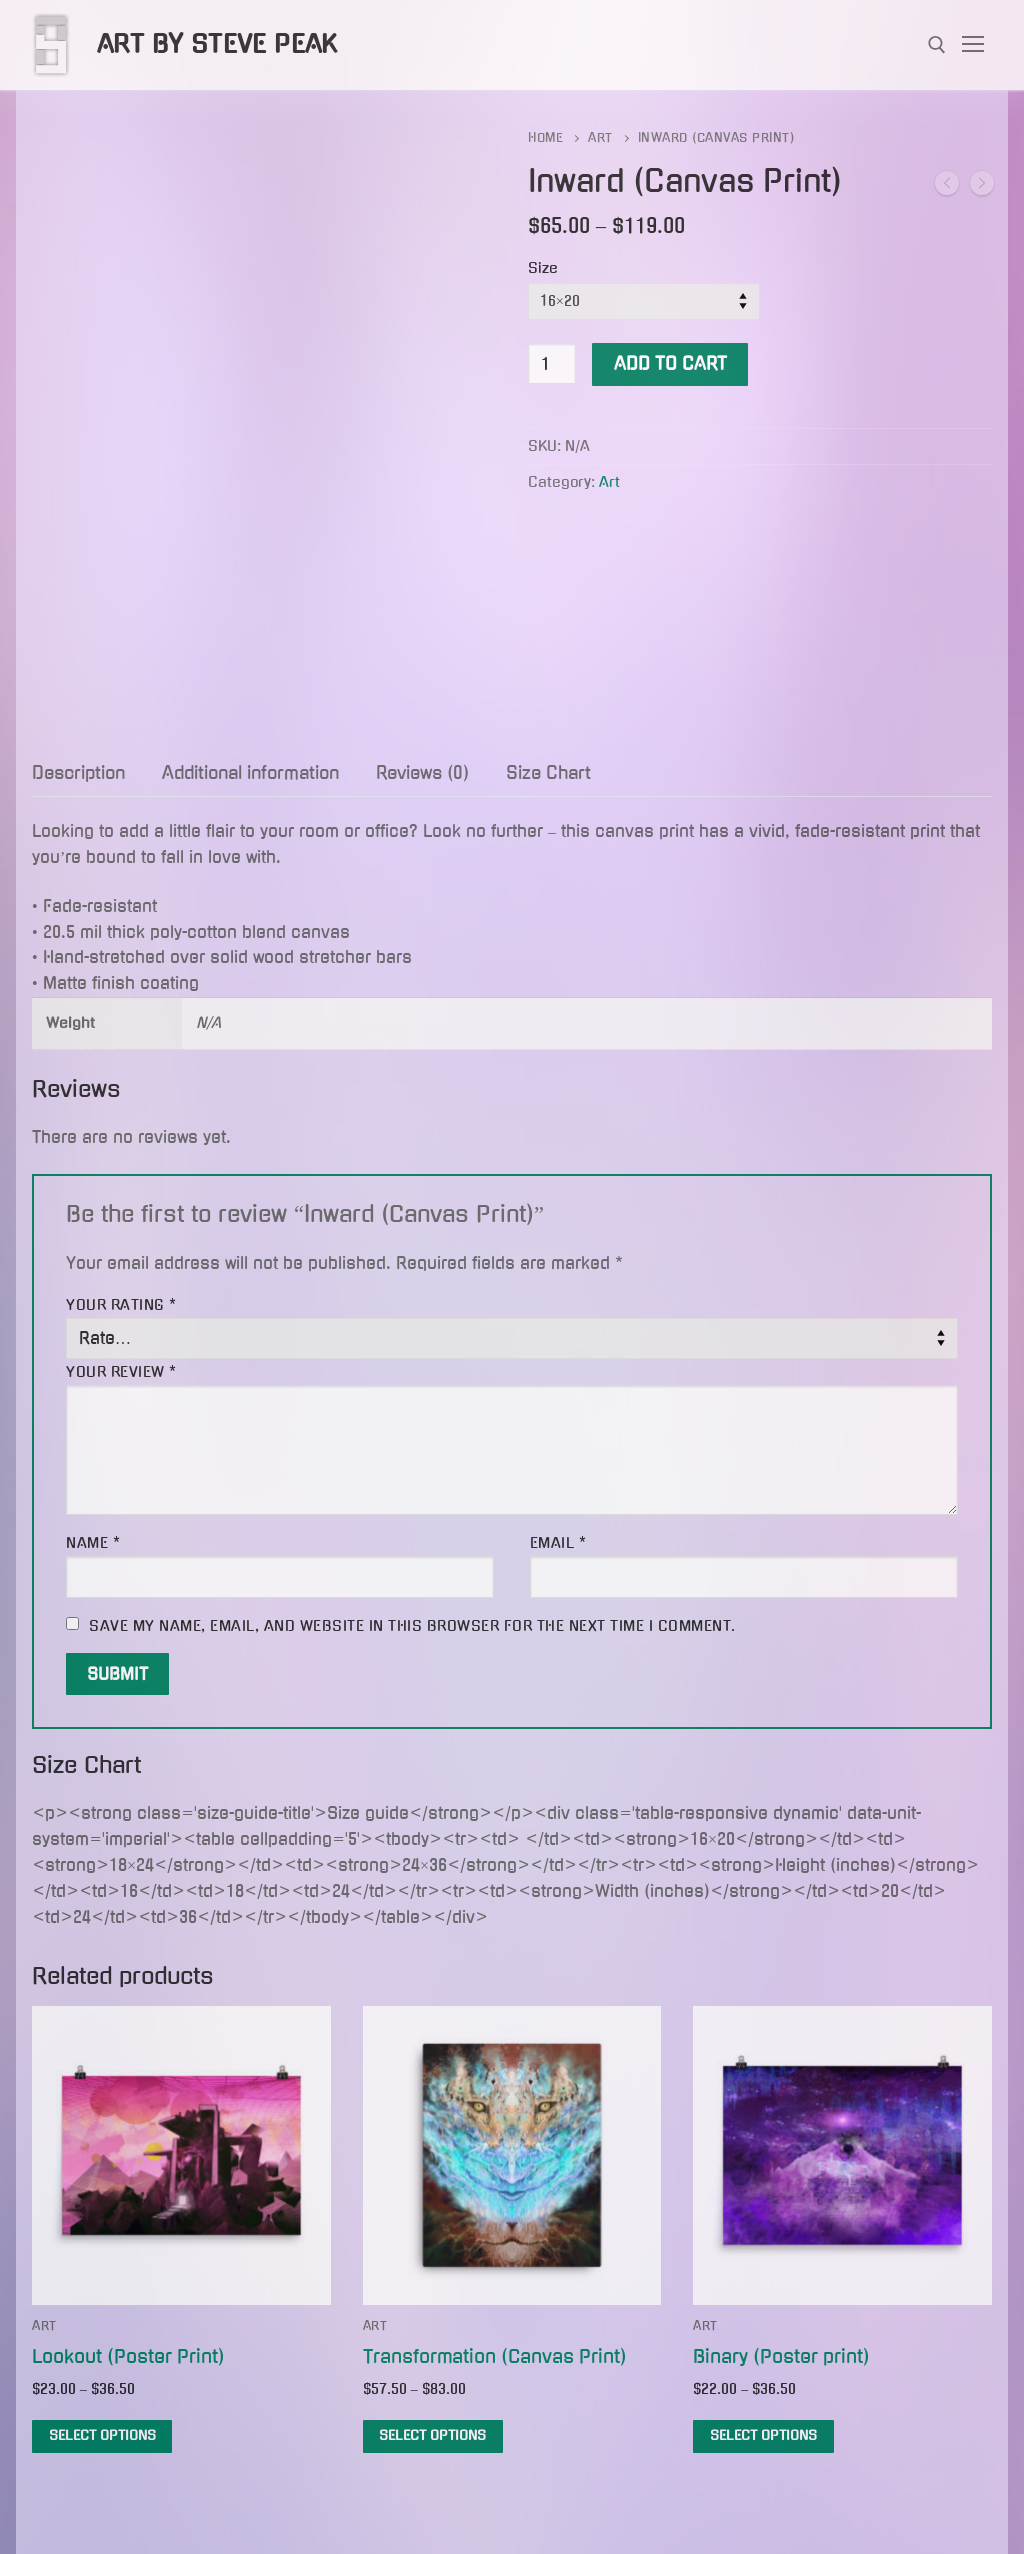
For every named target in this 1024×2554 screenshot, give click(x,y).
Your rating (121, 1305)
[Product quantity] (552, 364)
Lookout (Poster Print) (128, 2356)
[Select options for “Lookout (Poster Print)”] (102, 2436)
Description (78, 773)
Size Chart (548, 773)
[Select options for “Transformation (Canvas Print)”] (433, 2436)
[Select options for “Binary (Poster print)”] (763, 2436)
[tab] (78, 774)
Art (600, 138)
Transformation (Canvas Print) (495, 2356)
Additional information (250, 773)
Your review (121, 1372)
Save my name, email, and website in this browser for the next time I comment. (412, 1626)
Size (543, 268)
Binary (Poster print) (781, 2356)
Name (93, 1543)
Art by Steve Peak (217, 44)
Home (545, 138)
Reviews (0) (422, 773)
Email (558, 1543)
